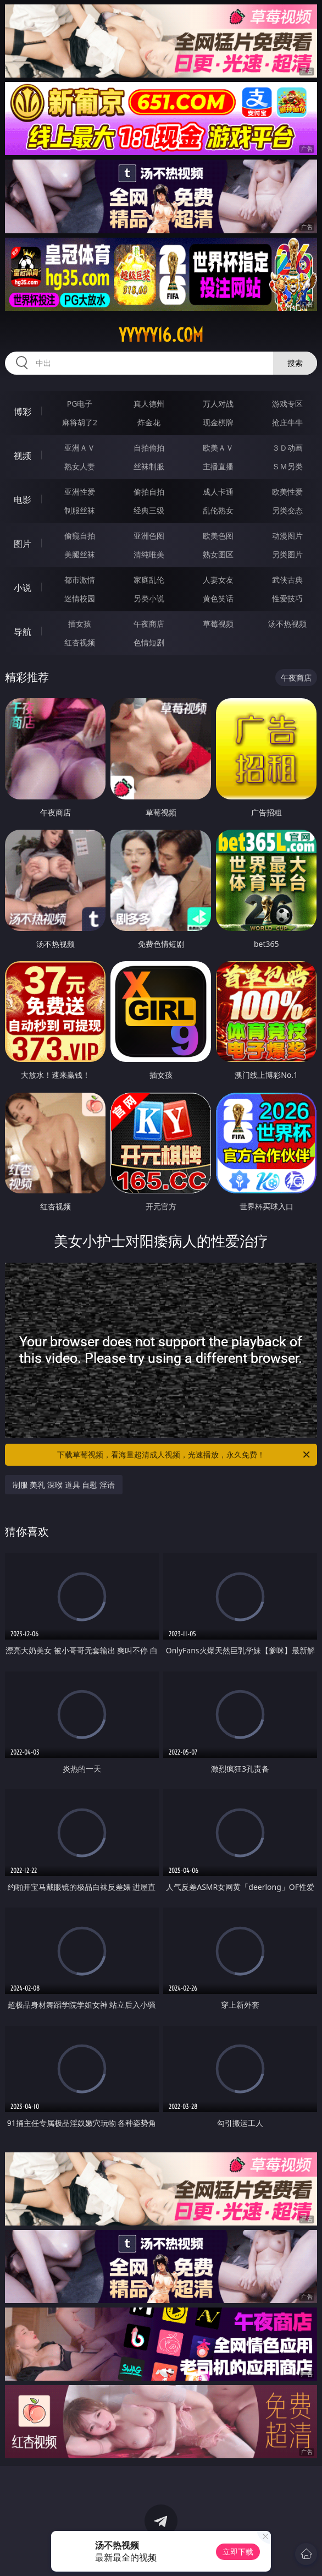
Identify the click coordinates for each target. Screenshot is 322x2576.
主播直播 (218, 466)
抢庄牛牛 (287, 422)
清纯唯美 (149, 554)
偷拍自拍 (149, 491)
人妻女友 (218, 579)
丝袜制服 (149, 466)
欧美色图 (218, 535)
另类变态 (287, 510)
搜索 (295, 363)
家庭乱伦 (149, 579)
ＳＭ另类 (287, 466)
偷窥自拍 (79, 535)
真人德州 (149, 403)
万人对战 (218, 403)
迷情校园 (79, 598)
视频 (22, 456)
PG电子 (80, 403)
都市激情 (79, 579)
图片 (22, 544)
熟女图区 (218, 554)
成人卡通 (218, 491)
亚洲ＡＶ (79, 447)
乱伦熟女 (218, 510)
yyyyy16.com (161, 335)
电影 (22, 500)
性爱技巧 (287, 598)
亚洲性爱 (79, 491)
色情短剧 (149, 642)
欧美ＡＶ (218, 447)
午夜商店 (149, 623)
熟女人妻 (79, 466)
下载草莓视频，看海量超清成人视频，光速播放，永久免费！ (184, 1454)
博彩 (22, 411)
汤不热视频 (287, 623)
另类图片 (287, 554)
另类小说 (149, 598)
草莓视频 (218, 623)
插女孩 (79, 623)
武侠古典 (287, 579)
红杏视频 (79, 642)
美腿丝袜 (79, 554)
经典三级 (149, 510)
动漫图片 (287, 535)
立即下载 (238, 2551)
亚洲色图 (149, 535)
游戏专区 (287, 403)
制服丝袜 (79, 510)
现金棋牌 (218, 422)
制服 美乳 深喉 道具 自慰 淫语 (64, 1484)
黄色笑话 (218, 598)
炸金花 (148, 422)
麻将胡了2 (79, 422)
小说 (22, 588)
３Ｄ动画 (287, 447)
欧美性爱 (287, 491)
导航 (22, 632)
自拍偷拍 (149, 447)
